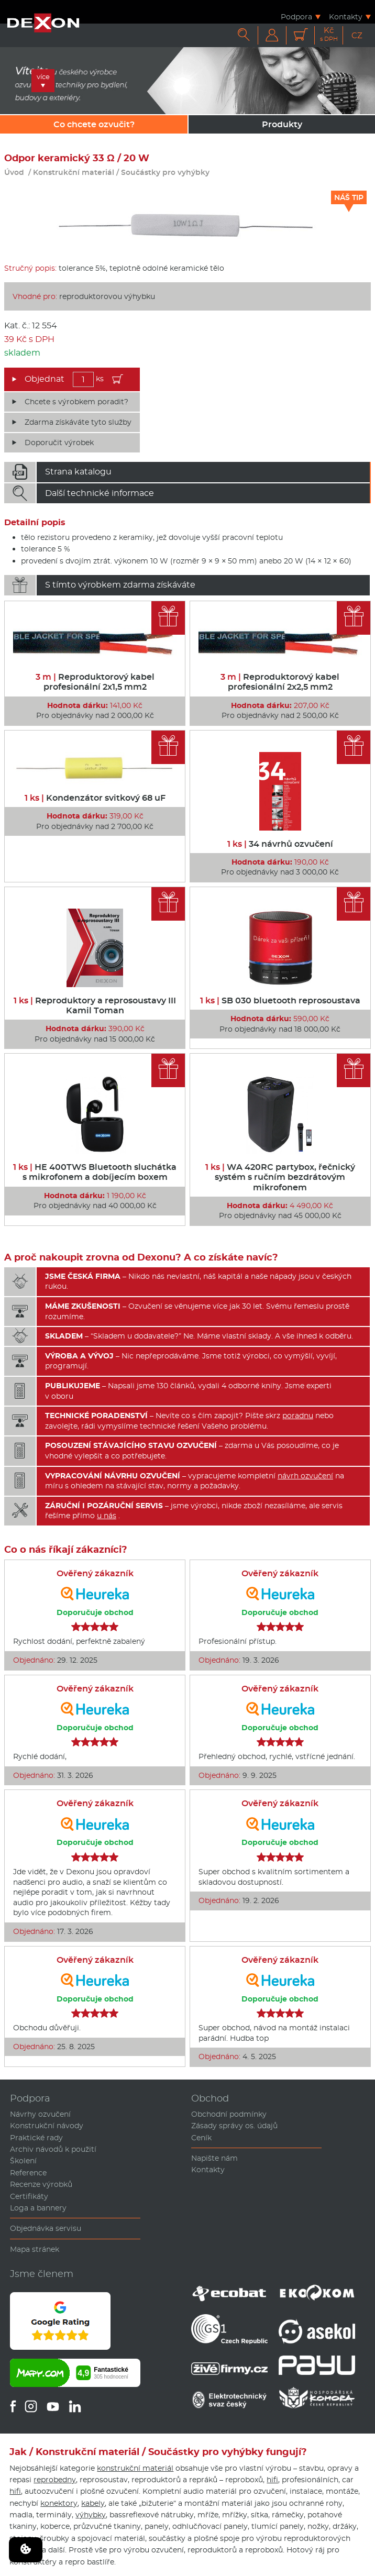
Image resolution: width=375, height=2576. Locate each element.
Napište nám (214, 2158)
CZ (356, 35)
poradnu (297, 1415)
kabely (93, 2503)
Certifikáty (29, 2196)
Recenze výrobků (41, 2184)
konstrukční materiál (135, 2468)
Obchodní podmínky (229, 2114)
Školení (23, 2160)
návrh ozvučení (305, 1475)
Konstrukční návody (46, 2125)
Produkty (282, 124)
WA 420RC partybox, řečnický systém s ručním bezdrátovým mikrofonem (280, 1177)
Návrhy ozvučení (40, 2114)
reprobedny (55, 2479)
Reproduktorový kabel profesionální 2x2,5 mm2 (279, 682)
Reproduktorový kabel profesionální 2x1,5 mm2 (95, 682)
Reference (28, 2172)
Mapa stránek (34, 2249)
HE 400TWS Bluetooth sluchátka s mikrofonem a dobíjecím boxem (95, 1172)
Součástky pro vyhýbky (165, 172)
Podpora (296, 16)
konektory (59, 2503)
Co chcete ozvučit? (94, 124)
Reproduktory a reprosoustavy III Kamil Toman (95, 1005)
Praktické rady (36, 2137)
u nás (106, 1515)
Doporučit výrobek (59, 442)
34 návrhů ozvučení (280, 844)
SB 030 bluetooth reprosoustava (280, 1000)
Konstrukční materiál (73, 172)
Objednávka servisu (45, 2228)
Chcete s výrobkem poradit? (76, 401)
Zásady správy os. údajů (234, 2125)
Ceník (201, 2137)
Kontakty (345, 16)
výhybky (90, 2514)
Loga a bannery (38, 2208)
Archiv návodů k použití (53, 2149)
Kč (329, 34)
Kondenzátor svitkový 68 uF (95, 798)
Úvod (14, 172)
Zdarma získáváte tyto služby (78, 422)
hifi (272, 2479)
